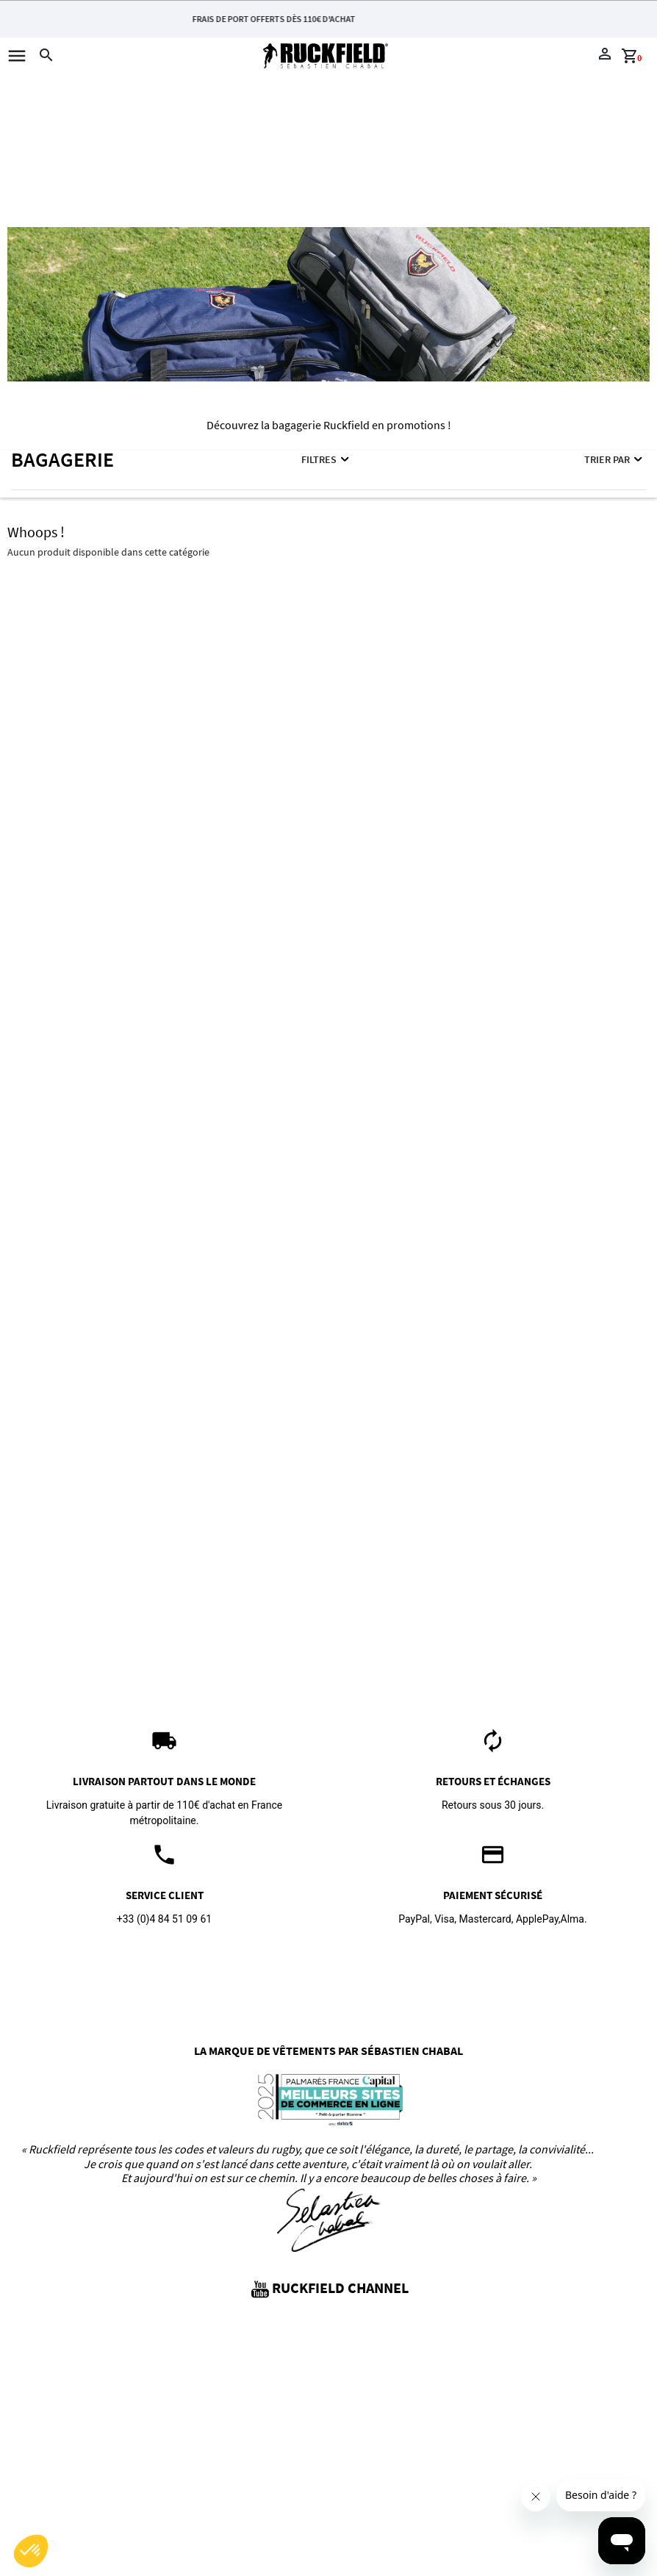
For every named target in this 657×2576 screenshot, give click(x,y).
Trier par (614, 459)
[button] (31, 2551)
